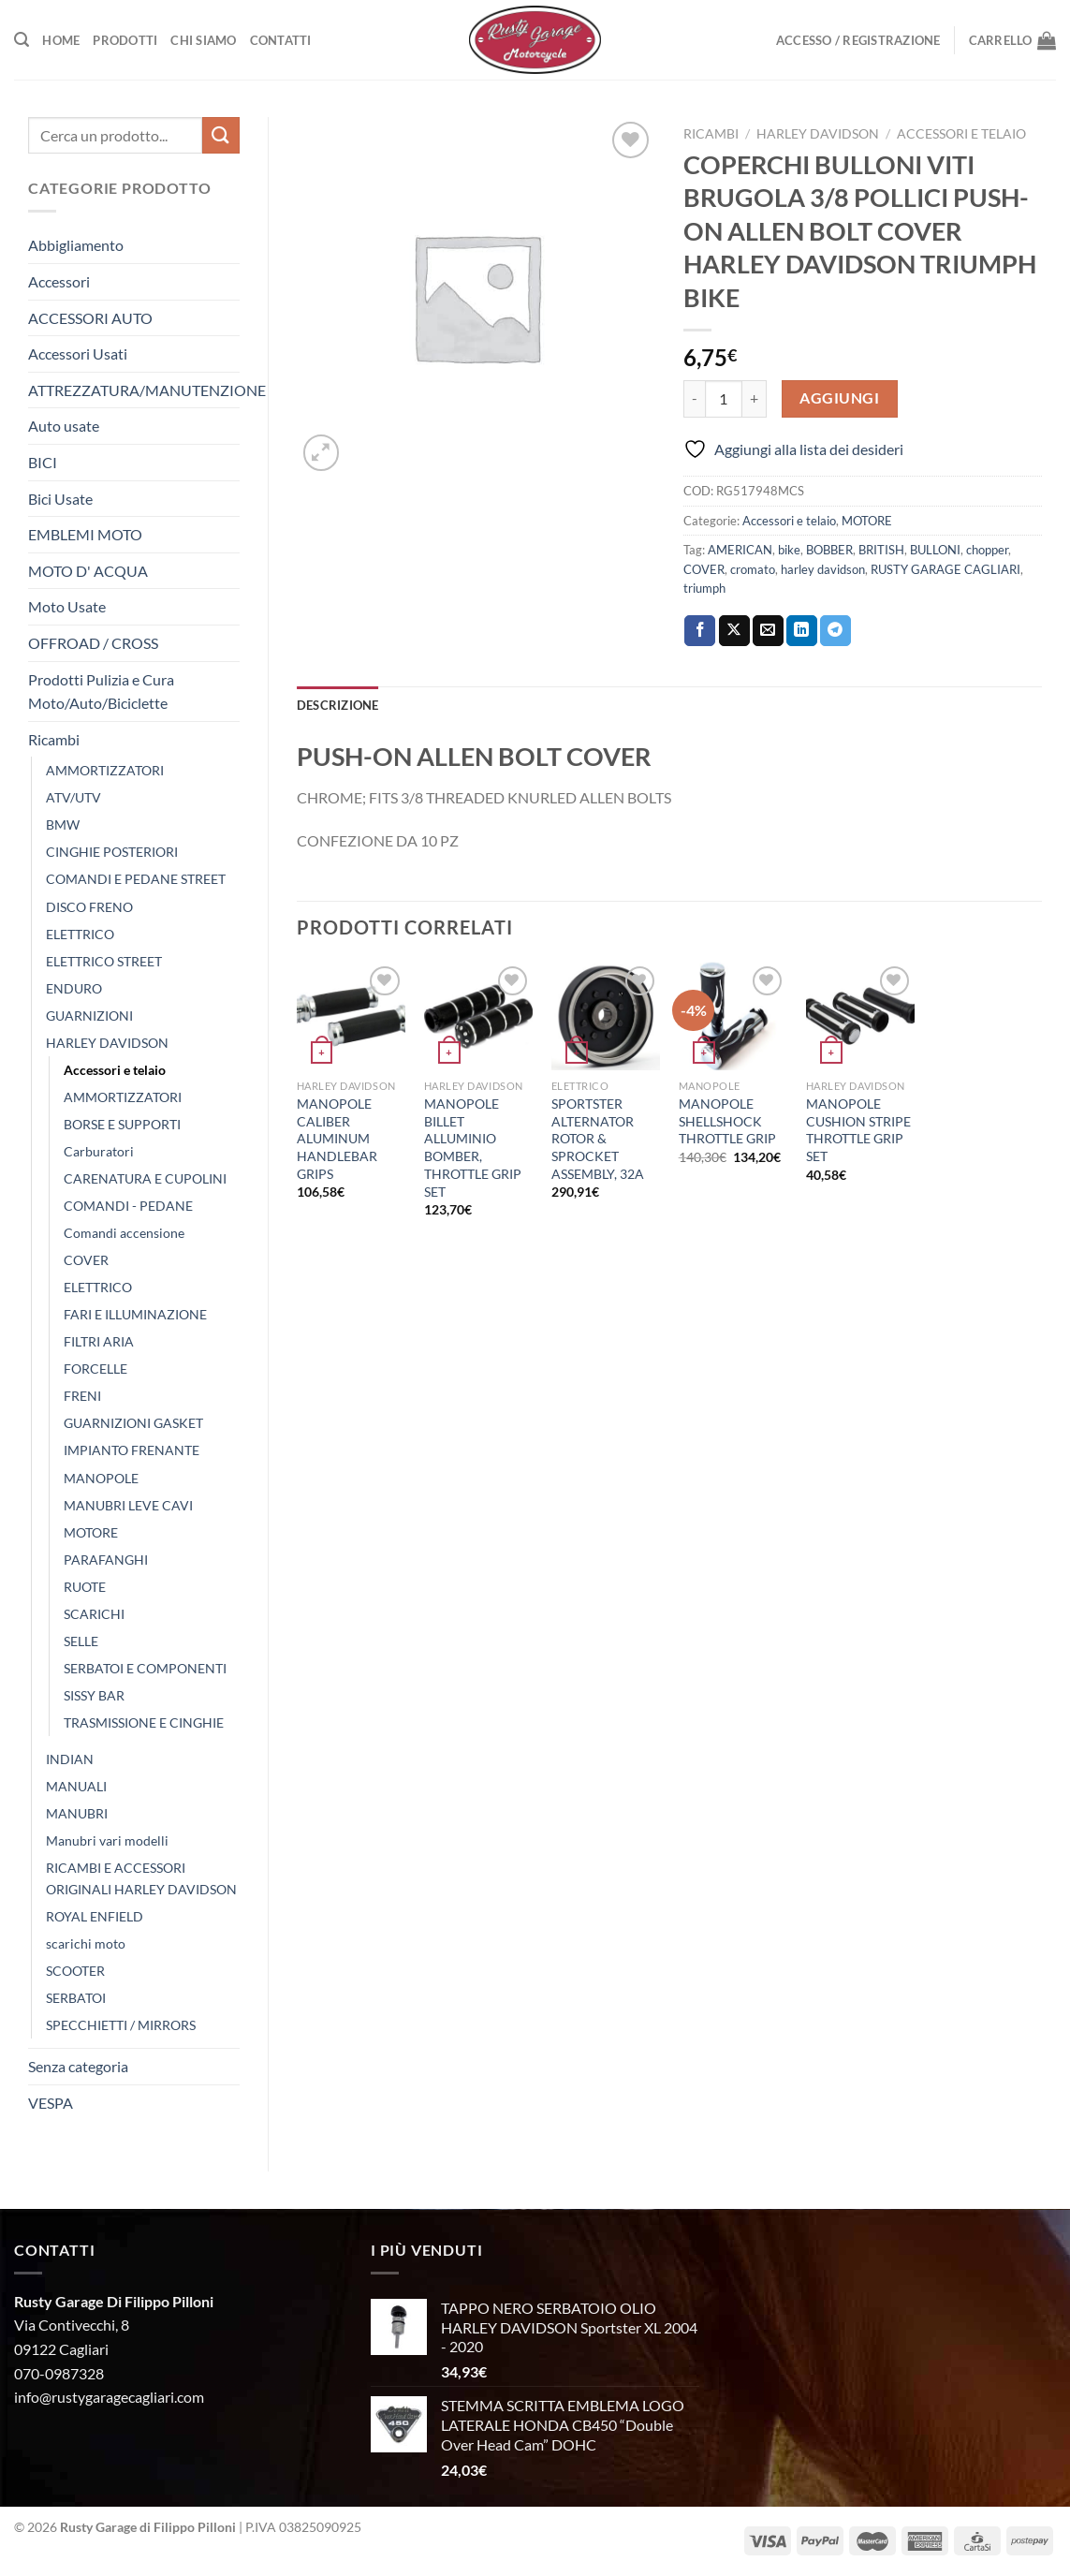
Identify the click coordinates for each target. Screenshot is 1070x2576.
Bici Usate (60, 499)
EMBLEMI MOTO (85, 534)
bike (789, 549)
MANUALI (76, 1786)
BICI (42, 462)
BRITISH (881, 549)
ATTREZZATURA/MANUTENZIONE (147, 390)
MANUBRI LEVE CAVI (128, 1505)
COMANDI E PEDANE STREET (136, 879)
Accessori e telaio (115, 1070)
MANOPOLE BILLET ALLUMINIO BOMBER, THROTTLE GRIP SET (472, 1148)
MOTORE (91, 1532)
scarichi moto (85, 1943)
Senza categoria (78, 2066)
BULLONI (935, 549)
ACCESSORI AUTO (90, 318)
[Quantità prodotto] (723, 399)
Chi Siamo (203, 40)
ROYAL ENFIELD (94, 1916)
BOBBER (829, 549)
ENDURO (74, 988)
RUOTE (85, 1587)
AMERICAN (740, 549)
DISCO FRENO (89, 907)
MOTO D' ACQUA (88, 571)
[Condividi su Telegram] (835, 631)
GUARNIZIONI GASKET (133, 1423)
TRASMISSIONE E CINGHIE (144, 1722)
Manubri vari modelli (107, 1840)
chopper (987, 549)
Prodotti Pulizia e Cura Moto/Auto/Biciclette (101, 691)
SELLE (81, 1641)
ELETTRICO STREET (104, 961)
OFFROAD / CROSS (93, 643)
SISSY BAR (94, 1695)
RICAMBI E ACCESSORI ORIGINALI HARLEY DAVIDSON (141, 1878)
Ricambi (54, 739)
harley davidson (823, 569)
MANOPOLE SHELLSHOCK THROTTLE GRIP (727, 1121)
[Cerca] (21, 40)
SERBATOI (76, 1998)
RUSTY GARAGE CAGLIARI (945, 569)
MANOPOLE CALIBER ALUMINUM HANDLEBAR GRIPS (337, 1139)
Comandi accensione (124, 1233)
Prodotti (125, 40)
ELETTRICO (80, 934)
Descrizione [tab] (338, 705)
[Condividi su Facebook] (699, 631)
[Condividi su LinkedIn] (801, 631)
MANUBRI (77, 1813)
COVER (86, 1260)
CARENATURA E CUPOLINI (145, 1178)
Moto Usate (67, 606)
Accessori (59, 281)
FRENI (82, 1396)
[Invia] (221, 135)
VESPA (50, 2103)
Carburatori (99, 1151)
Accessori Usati (77, 353)
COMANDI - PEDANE (128, 1206)
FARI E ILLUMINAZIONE (135, 1314)
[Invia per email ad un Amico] (768, 631)
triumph (704, 588)
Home (61, 40)
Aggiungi (839, 398)
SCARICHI (94, 1614)
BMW (63, 824)
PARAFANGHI (106, 1560)
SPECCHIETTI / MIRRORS (121, 2025)
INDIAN (70, 1759)
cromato (752, 569)
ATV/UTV (73, 797)
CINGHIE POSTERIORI (112, 852)
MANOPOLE (101, 1478)
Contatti (281, 40)
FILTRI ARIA (99, 1341)
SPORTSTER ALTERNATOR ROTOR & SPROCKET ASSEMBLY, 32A (597, 1139)
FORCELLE (95, 1368)
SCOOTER (75, 1971)
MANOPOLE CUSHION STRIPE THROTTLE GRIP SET (858, 1130)
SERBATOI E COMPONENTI (145, 1668)
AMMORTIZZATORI (105, 770)
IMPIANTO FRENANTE (131, 1450)
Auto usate (63, 425)
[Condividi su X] (734, 631)
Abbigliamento (76, 245)
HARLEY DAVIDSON (107, 1043)
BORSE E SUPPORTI (122, 1124)
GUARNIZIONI (89, 1015)
